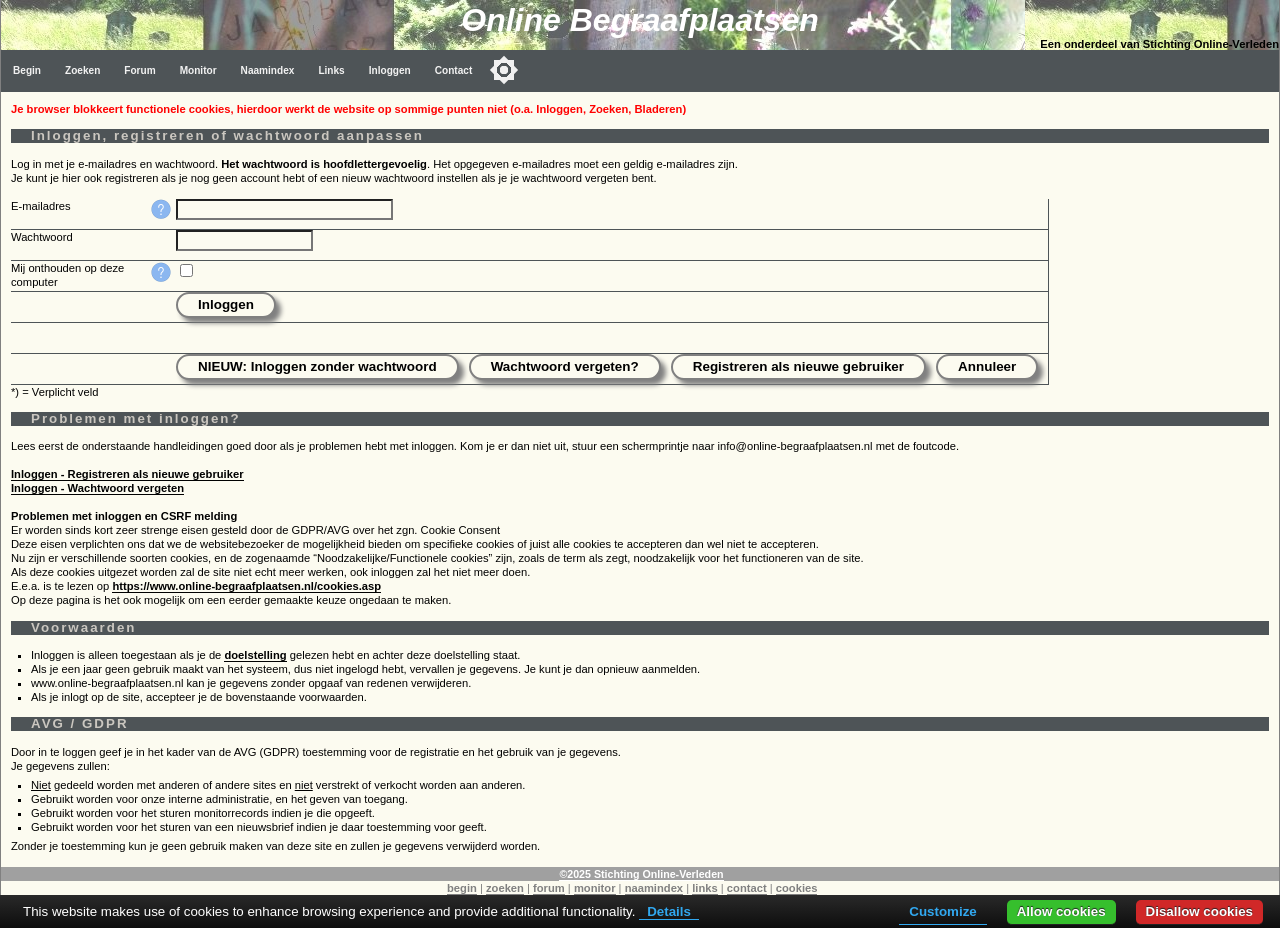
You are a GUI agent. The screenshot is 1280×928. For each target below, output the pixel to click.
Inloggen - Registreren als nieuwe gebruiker (127, 474)
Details (669, 911)
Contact (454, 70)
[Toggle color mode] (504, 70)
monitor (595, 888)
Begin (27, 70)
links (705, 888)
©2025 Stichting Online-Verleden (641, 874)
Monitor (198, 70)
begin (462, 888)
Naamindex (268, 70)
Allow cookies (1061, 911)
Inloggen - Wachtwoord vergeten (97, 488)
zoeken (505, 888)
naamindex (654, 888)
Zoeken (82, 70)
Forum (139, 70)
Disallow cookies (1199, 911)
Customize (942, 911)
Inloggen (390, 70)
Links (331, 70)
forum (549, 888)
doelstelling (255, 655)
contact (747, 888)
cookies (797, 888)
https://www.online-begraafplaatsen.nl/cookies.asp (246, 586)
